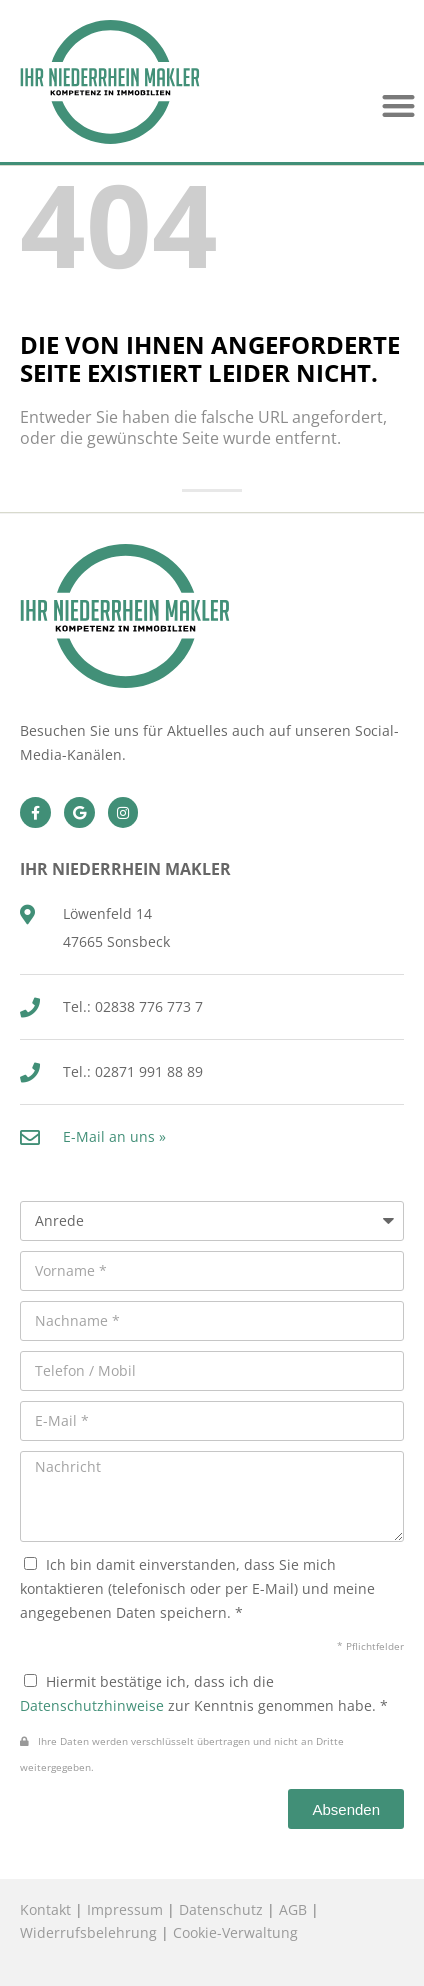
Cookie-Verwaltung (235, 1932)
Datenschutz (221, 1909)
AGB (293, 1909)
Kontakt (45, 1909)
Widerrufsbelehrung (88, 1932)
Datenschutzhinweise (92, 1705)
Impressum (125, 1909)
